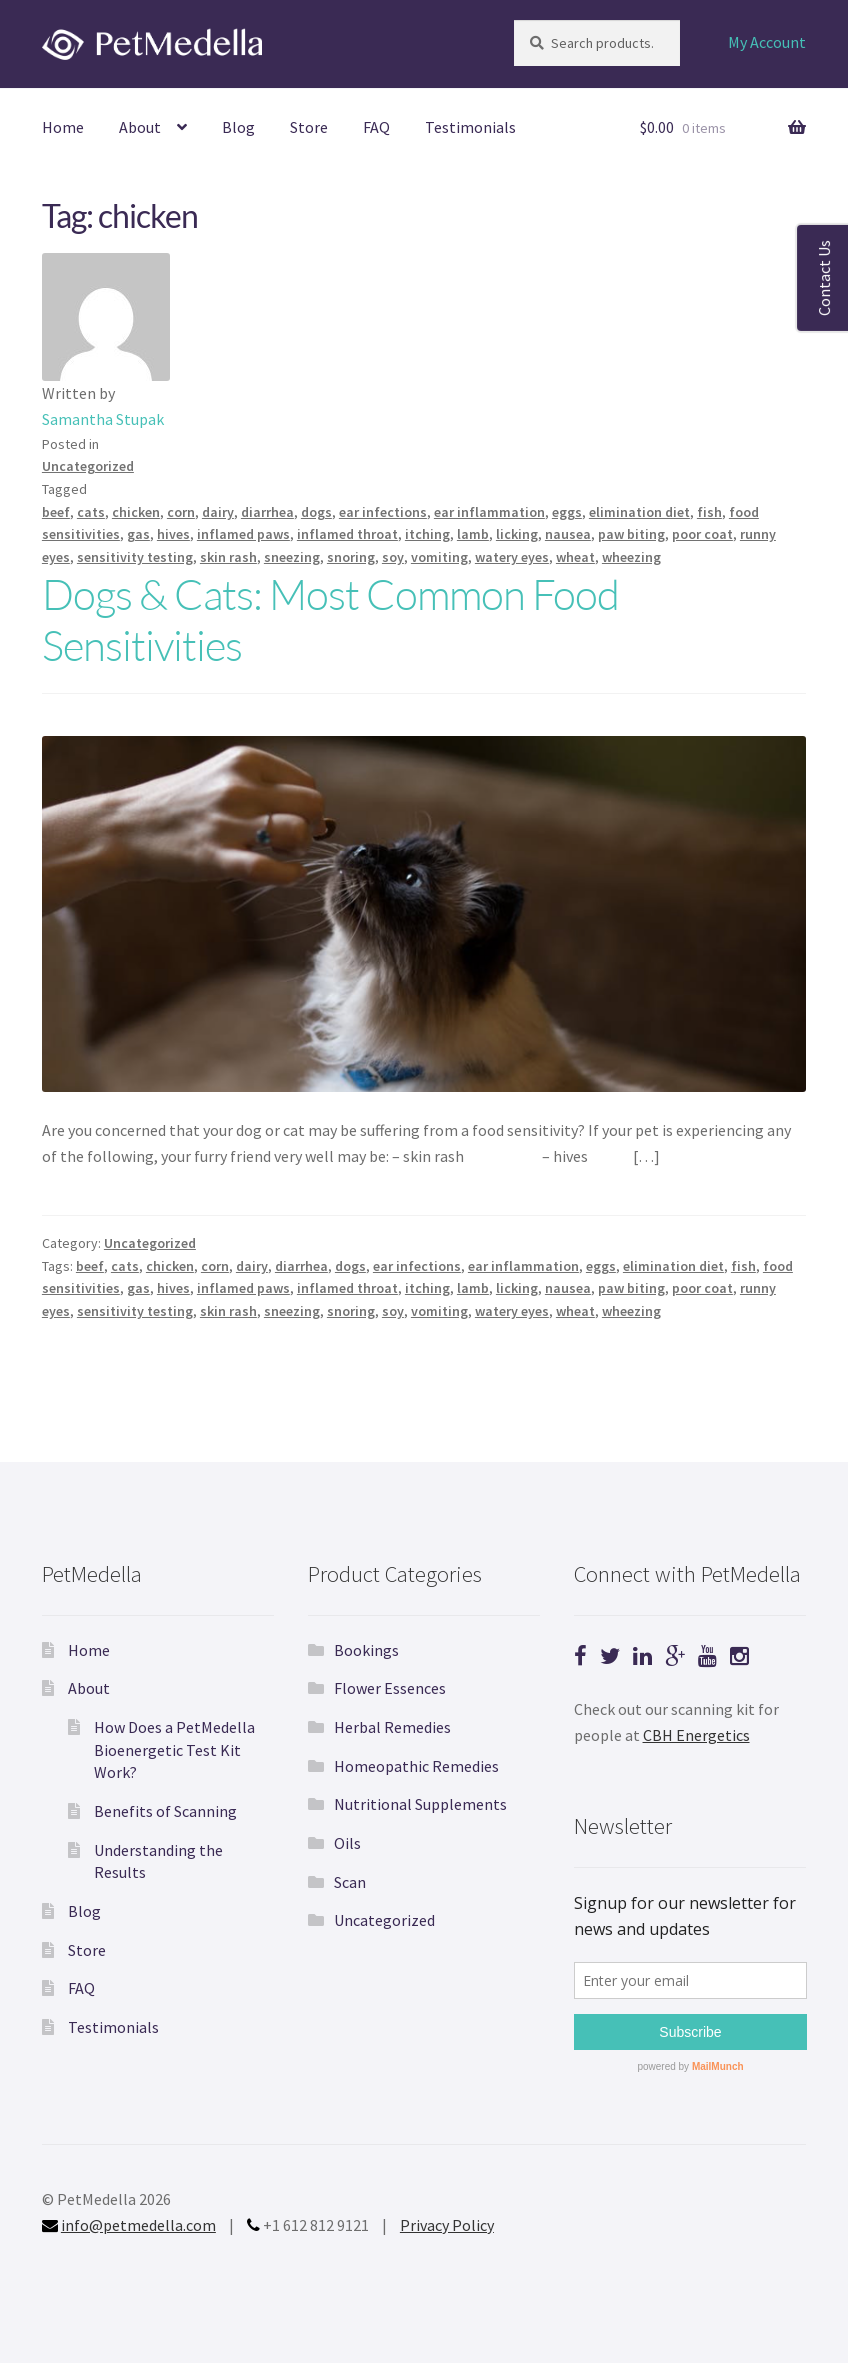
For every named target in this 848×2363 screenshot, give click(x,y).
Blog (238, 127)
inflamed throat (347, 534)
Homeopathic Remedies (416, 1766)
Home (63, 127)
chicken (136, 512)
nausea (568, 534)
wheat (575, 557)
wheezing (631, 557)
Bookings (366, 1650)
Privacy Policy (447, 2225)
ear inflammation (489, 512)
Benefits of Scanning (165, 1811)
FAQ (376, 127)
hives (173, 534)
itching (427, 534)
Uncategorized (88, 466)
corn (181, 512)
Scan (350, 1882)
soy (393, 557)
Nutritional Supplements (420, 1804)
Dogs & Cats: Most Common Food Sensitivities (330, 619)
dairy (218, 512)
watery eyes (512, 557)
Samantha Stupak (103, 419)
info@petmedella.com (138, 2225)
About (140, 127)
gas (138, 534)
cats (91, 512)
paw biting (631, 534)
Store (309, 127)
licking (517, 534)
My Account (767, 42)
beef (56, 512)
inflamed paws (243, 534)
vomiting (439, 557)
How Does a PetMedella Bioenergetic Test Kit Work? (174, 1749)
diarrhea (267, 512)
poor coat (702, 534)
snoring (351, 557)
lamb (473, 534)
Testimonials (470, 127)
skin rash (228, 557)
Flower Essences (390, 1688)
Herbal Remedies (392, 1727)
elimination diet (639, 512)
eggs (567, 512)
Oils (347, 1843)
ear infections (383, 512)
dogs (316, 512)
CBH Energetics (696, 1735)
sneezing (292, 557)
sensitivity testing (135, 557)
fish (709, 512)
